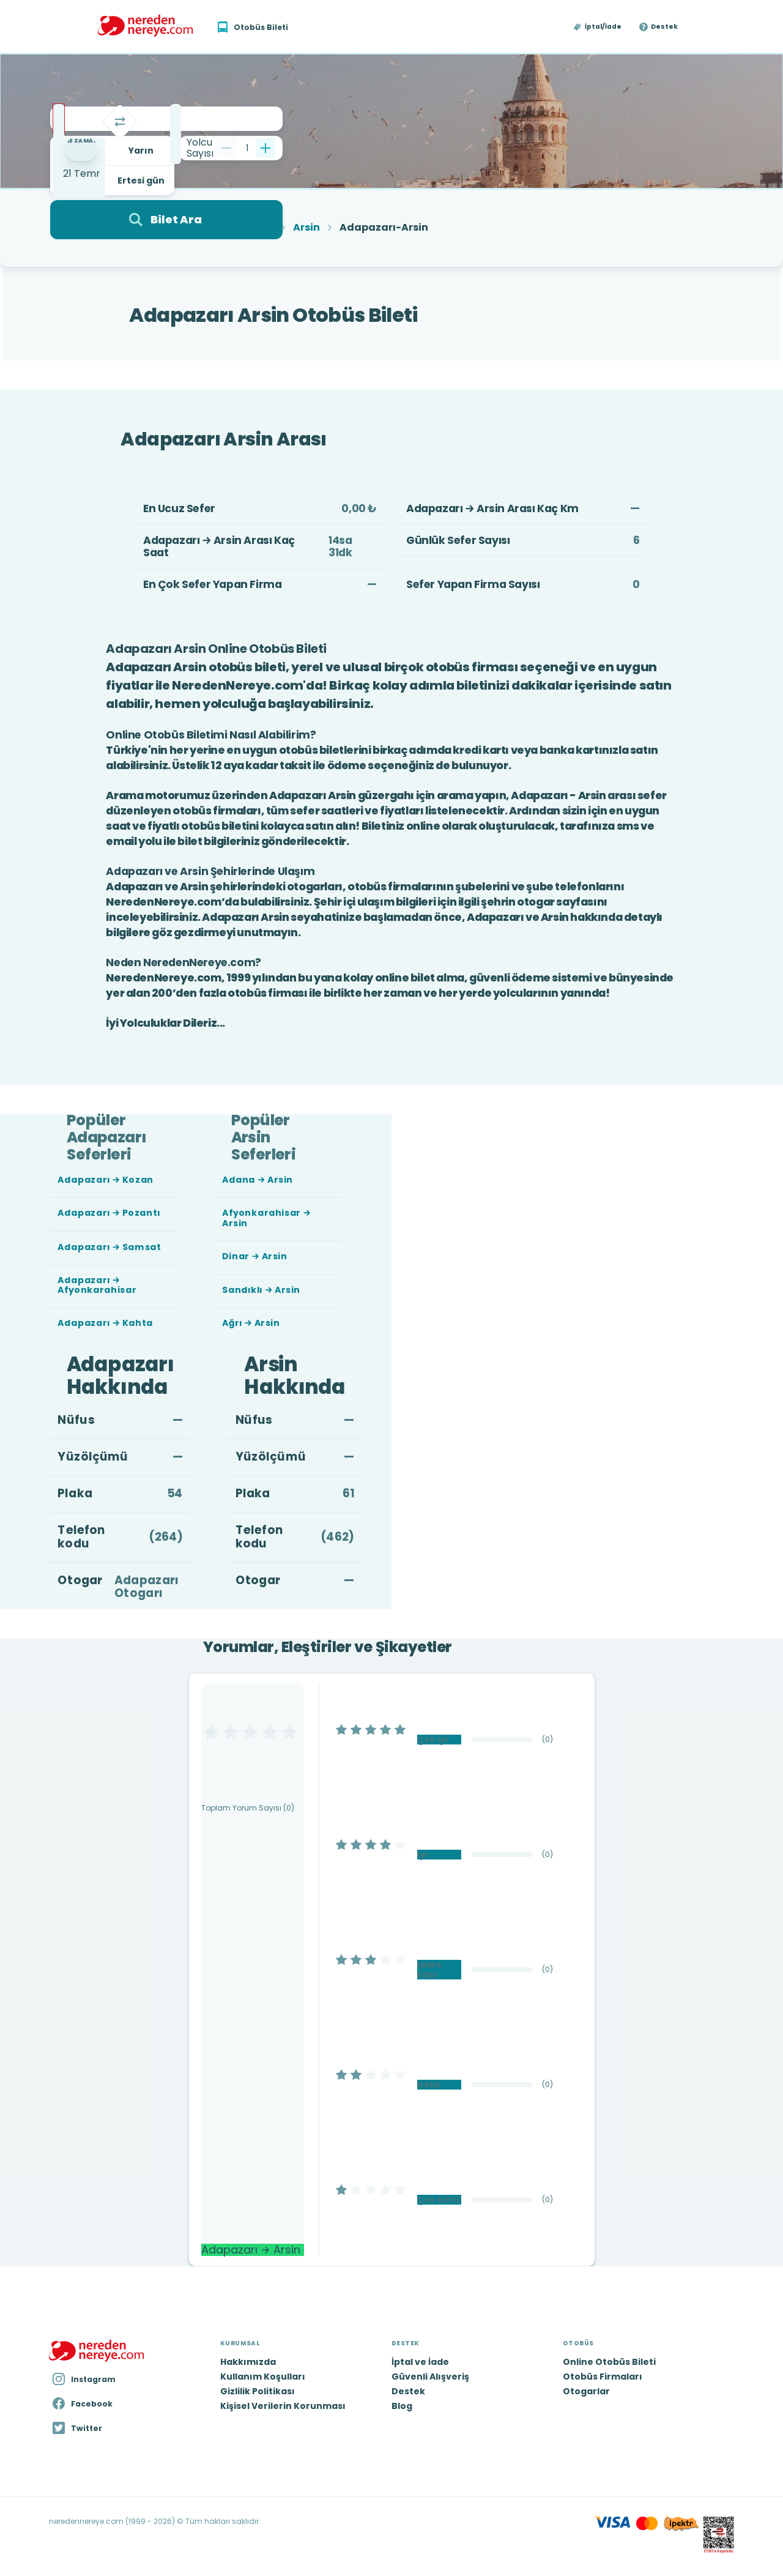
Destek (664, 27)
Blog (402, 2406)
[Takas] (120, 122)
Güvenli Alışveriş (430, 2376)
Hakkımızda (248, 2362)
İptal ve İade (420, 2362)
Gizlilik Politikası (257, 2391)
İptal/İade (603, 27)
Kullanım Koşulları (262, 2376)
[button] (598, 27)
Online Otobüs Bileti (609, 2362)
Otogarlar (586, 2391)
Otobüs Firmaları (602, 2376)
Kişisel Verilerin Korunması (283, 2406)
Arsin (306, 227)
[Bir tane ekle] (265, 148)
